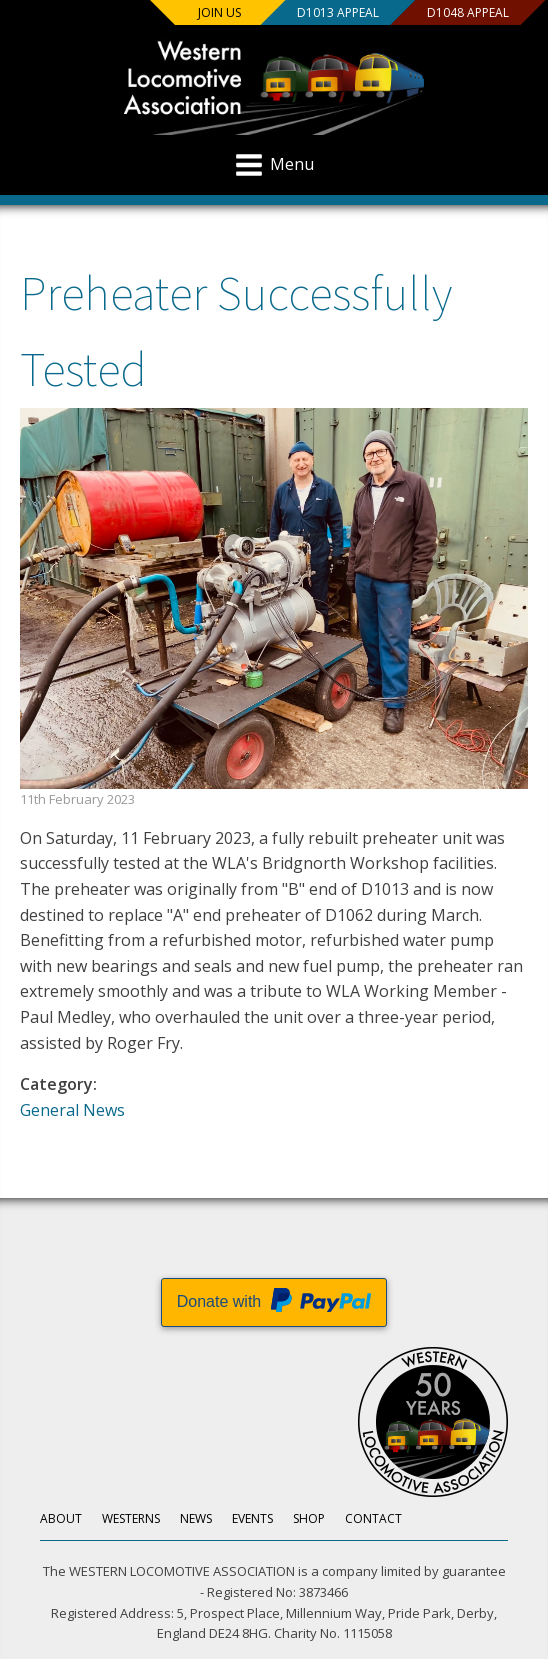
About (61, 1518)
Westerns (131, 1518)
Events (252, 1518)
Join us (219, 12)
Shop (309, 1518)
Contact (373, 1518)
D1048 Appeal (468, 12)
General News (72, 1110)
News (196, 1518)
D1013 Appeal (338, 12)
